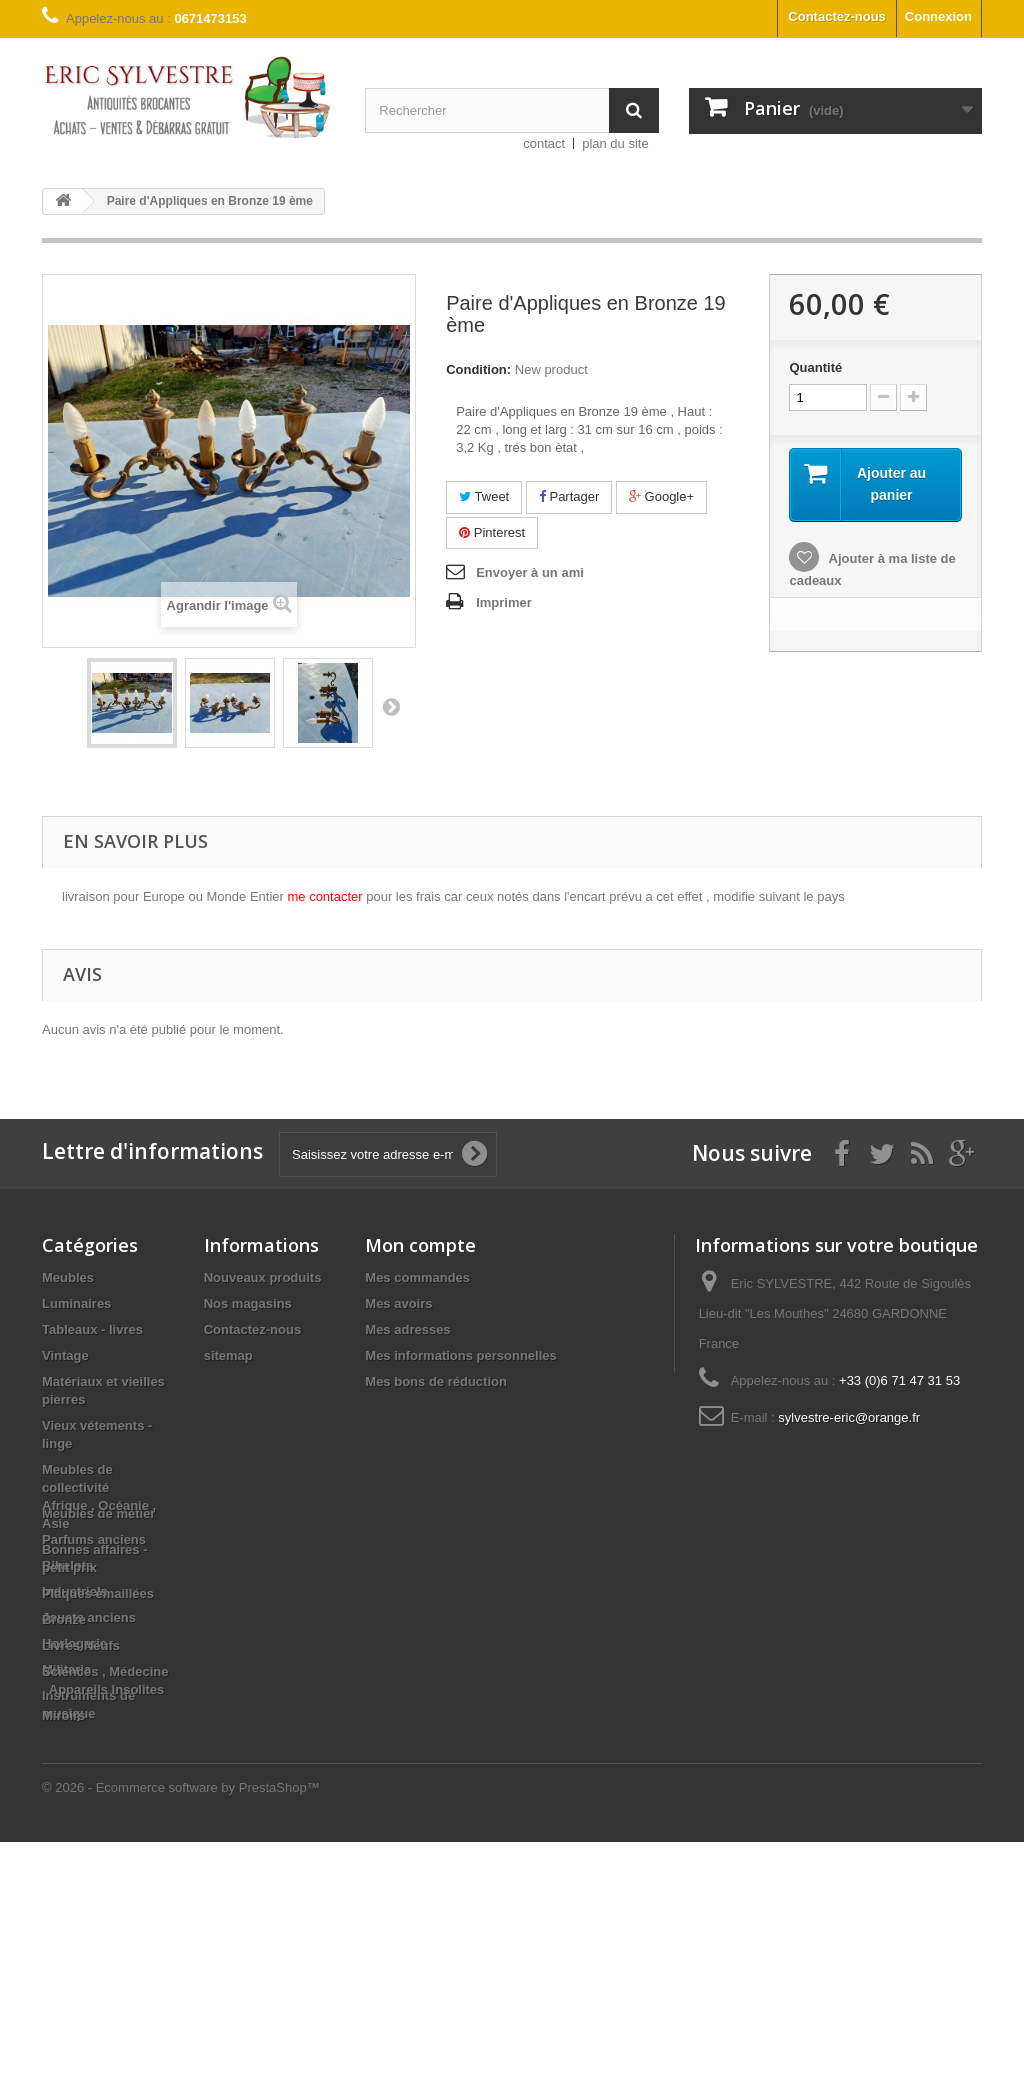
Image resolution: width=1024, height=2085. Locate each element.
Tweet (484, 496)
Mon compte (420, 1245)
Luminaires (76, 1303)
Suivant (391, 706)
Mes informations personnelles (460, 1355)
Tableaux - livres (92, 1329)
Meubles (68, 1277)
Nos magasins (248, 1303)
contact (544, 143)
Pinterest (492, 532)
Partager (569, 496)
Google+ (661, 496)
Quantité (815, 367)
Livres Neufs (81, 1888)
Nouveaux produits (263, 1277)
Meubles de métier (98, 1513)
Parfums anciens (94, 1539)
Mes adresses (407, 1329)
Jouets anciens (89, 1617)
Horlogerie (74, 1643)
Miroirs (63, 1958)
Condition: (478, 369)
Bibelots (67, 1565)
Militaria (66, 1669)
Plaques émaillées (98, 1836)
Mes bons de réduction (436, 1381)
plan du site (615, 143)
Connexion (938, 16)
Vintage (65, 1355)
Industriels (75, 1591)
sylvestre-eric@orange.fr (849, 1417)
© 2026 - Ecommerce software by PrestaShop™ (181, 2030)
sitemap (228, 1355)
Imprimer (504, 602)
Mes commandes (417, 1277)
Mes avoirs (398, 1303)
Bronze (64, 1862)
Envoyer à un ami (530, 572)
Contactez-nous (837, 16)
